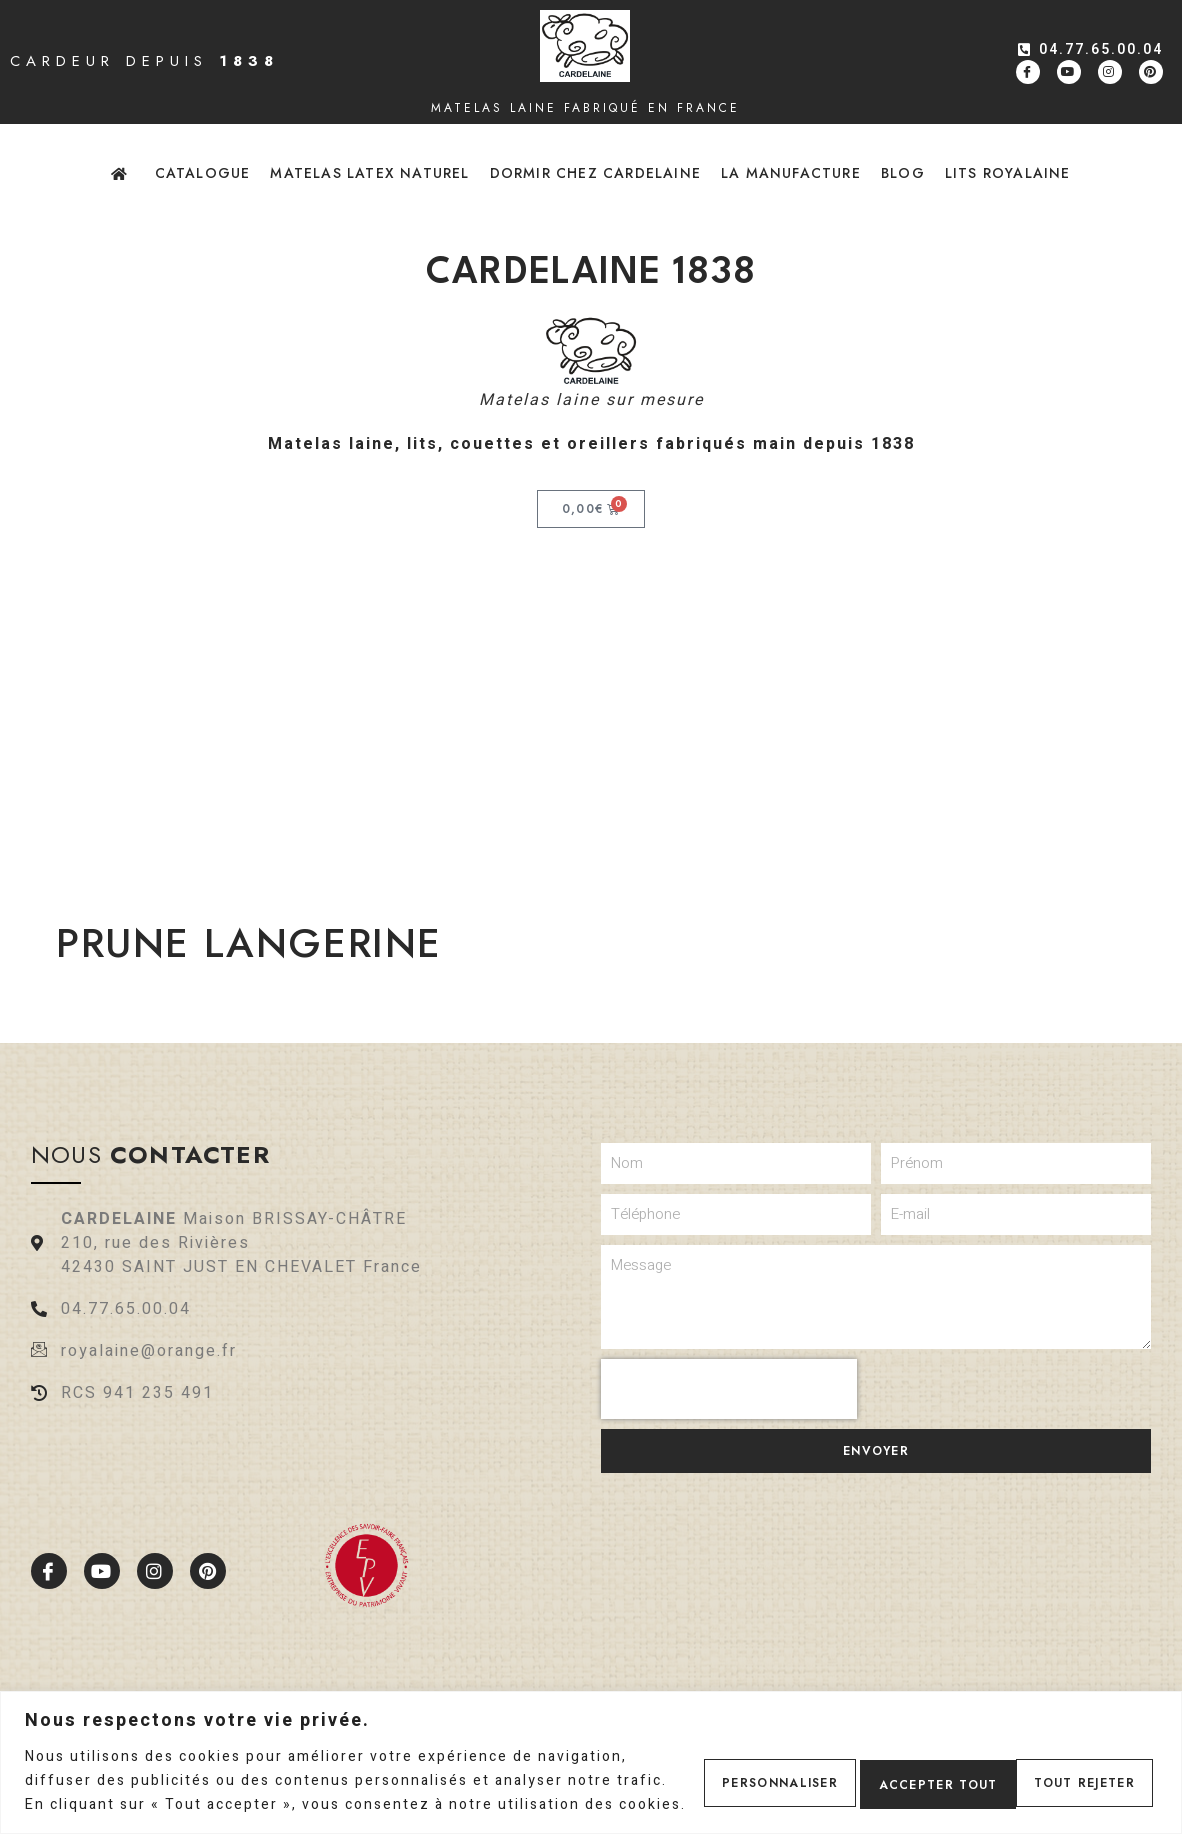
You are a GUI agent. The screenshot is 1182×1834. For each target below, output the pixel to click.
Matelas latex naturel (369, 173)
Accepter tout (1068, 1769)
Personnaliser (719, 1769)
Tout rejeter (892, 1769)
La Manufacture (791, 173)
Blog (903, 173)
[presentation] (729, 1389)
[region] (591, 1750)
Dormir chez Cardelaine (595, 173)
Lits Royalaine (1008, 173)
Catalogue (203, 173)
